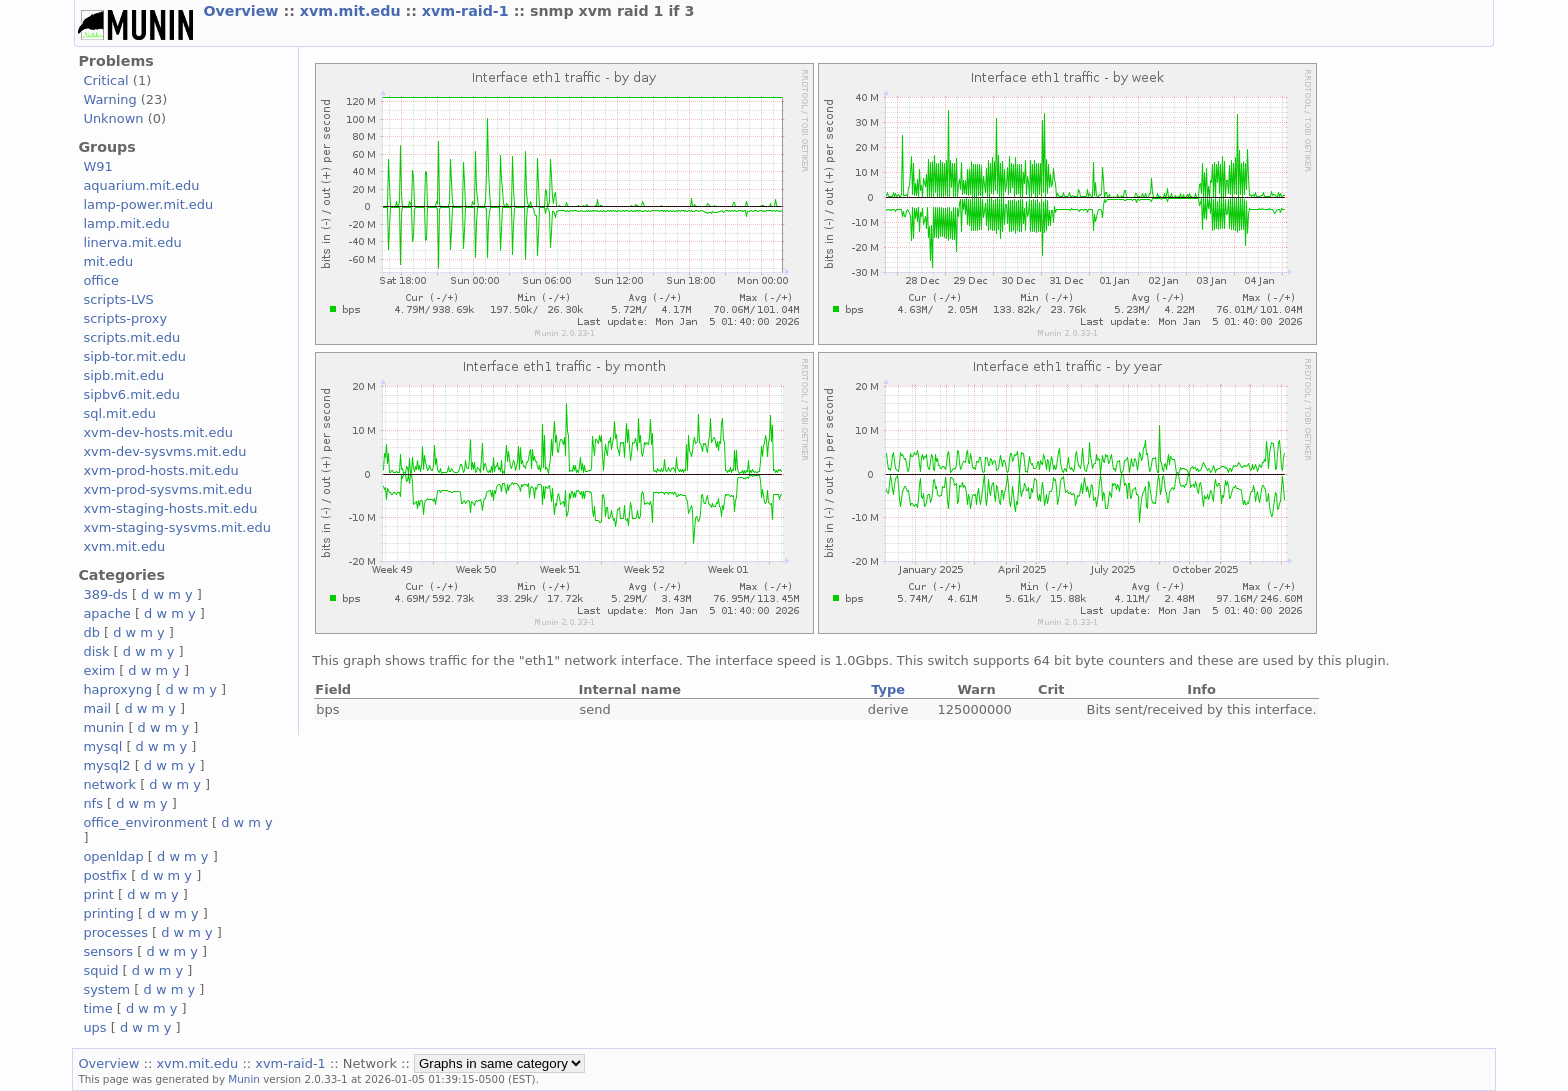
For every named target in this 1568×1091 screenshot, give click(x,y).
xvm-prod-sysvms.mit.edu (167, 489)
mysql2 (106, 765)
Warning (109, 99)
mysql (102, 746)
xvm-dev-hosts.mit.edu (157, 432)
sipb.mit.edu (123, 375)
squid (100, 970)
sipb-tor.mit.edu (134, 356)
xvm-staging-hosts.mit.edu (170, 508)
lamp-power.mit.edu (148, 204)
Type (888, 689)
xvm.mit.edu (353, 11)
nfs (93, 803)
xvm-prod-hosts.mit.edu (160, 470)
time (97, 1008)
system (106, 989)
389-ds (105, 594)
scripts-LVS (118, 299)
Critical (105, 80)
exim (99, 670)
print (98, 894)
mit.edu (108, 261)
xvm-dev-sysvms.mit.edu (164, 451)
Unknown (113, 118)
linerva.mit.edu (132, 242)
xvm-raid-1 (468, 11)
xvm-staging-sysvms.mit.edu (176, 527)
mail (97, 708)
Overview (243, 11)
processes (115, 932)
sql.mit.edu (119, 413)
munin (103, 727)
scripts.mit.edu (131, 337)
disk (96, 651)
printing (108, 913)
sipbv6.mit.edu (131, 394)
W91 (97, 166)
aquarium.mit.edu (141, 185)
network (109, 784)
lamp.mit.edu (126, 223)
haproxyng (117, 689)
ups (94, 1027)
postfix (105, 875)
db (91, 632)
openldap (113, 856)
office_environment (145, 822)
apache (106, 613)
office (101, 280)
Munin (244, 1079)
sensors (108, 951)
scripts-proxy (125, 318)
